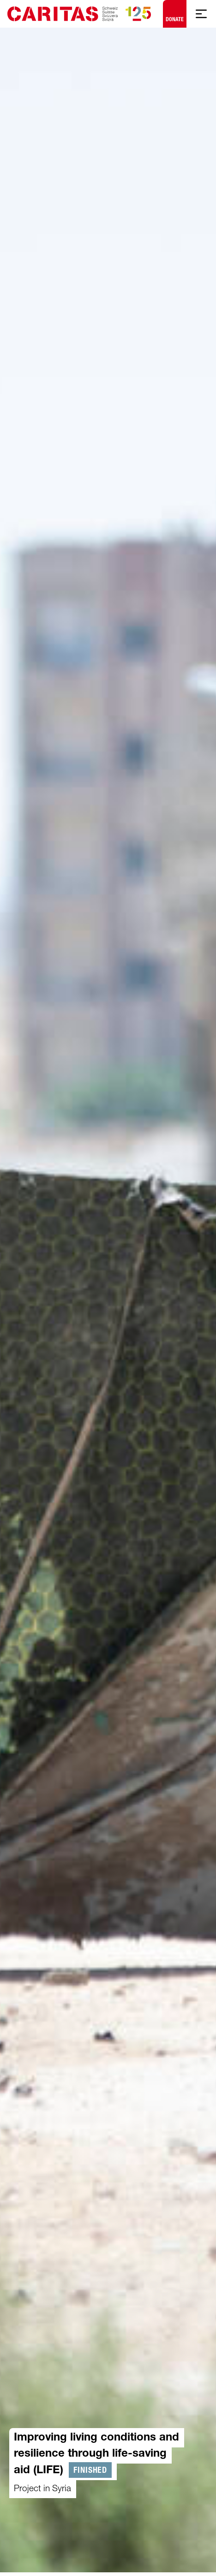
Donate (175, 12)
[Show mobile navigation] (201, 14)
